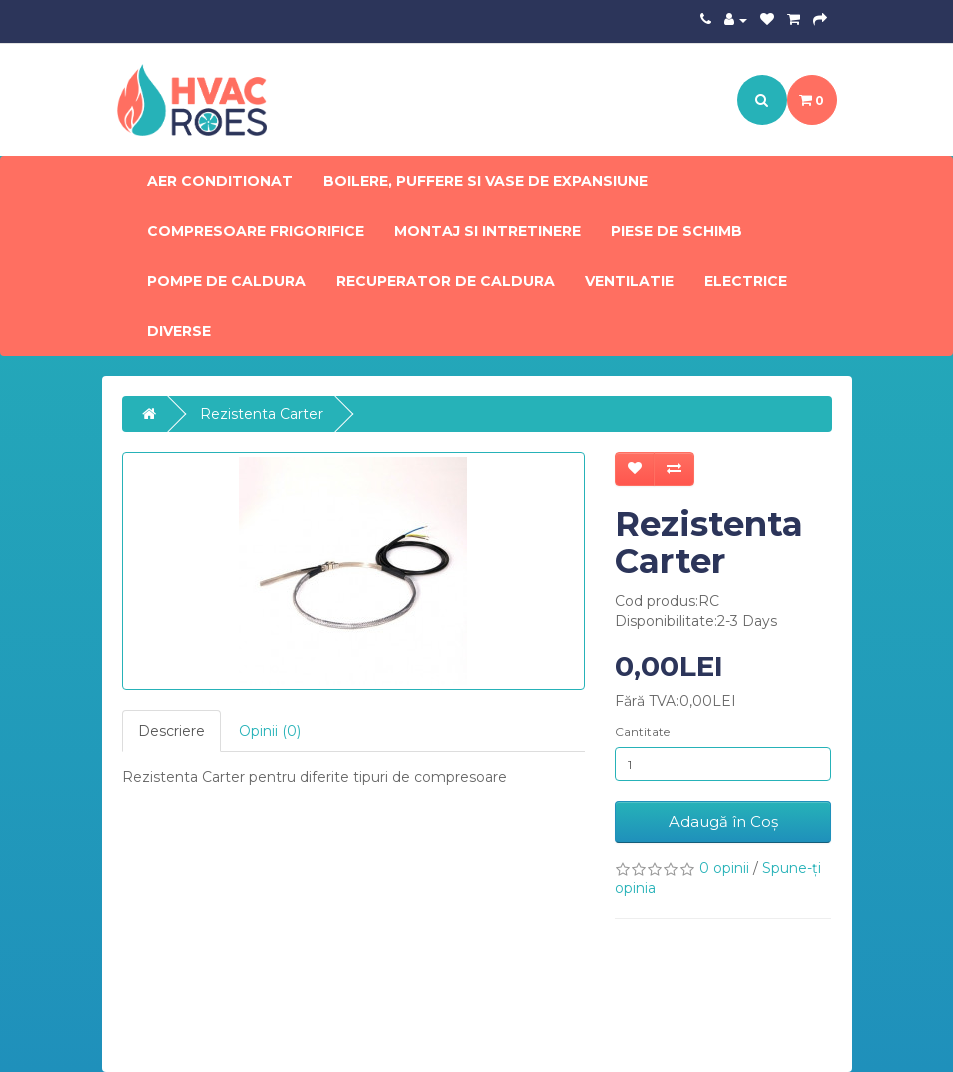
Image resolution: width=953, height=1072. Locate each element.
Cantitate (642, 731)
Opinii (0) (270, 731)
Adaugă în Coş (723, 821)
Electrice (745, 281)
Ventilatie (629, 281)
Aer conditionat (220, 181)
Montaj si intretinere (487, 231)
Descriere (171, 731)
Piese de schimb (676, 231)
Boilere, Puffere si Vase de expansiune (485, 181)
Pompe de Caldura (226, 281)
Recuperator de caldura (445, 281)
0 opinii (724, 868)
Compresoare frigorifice (255, 231)
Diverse (179, 331)
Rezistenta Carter (261, 414)
